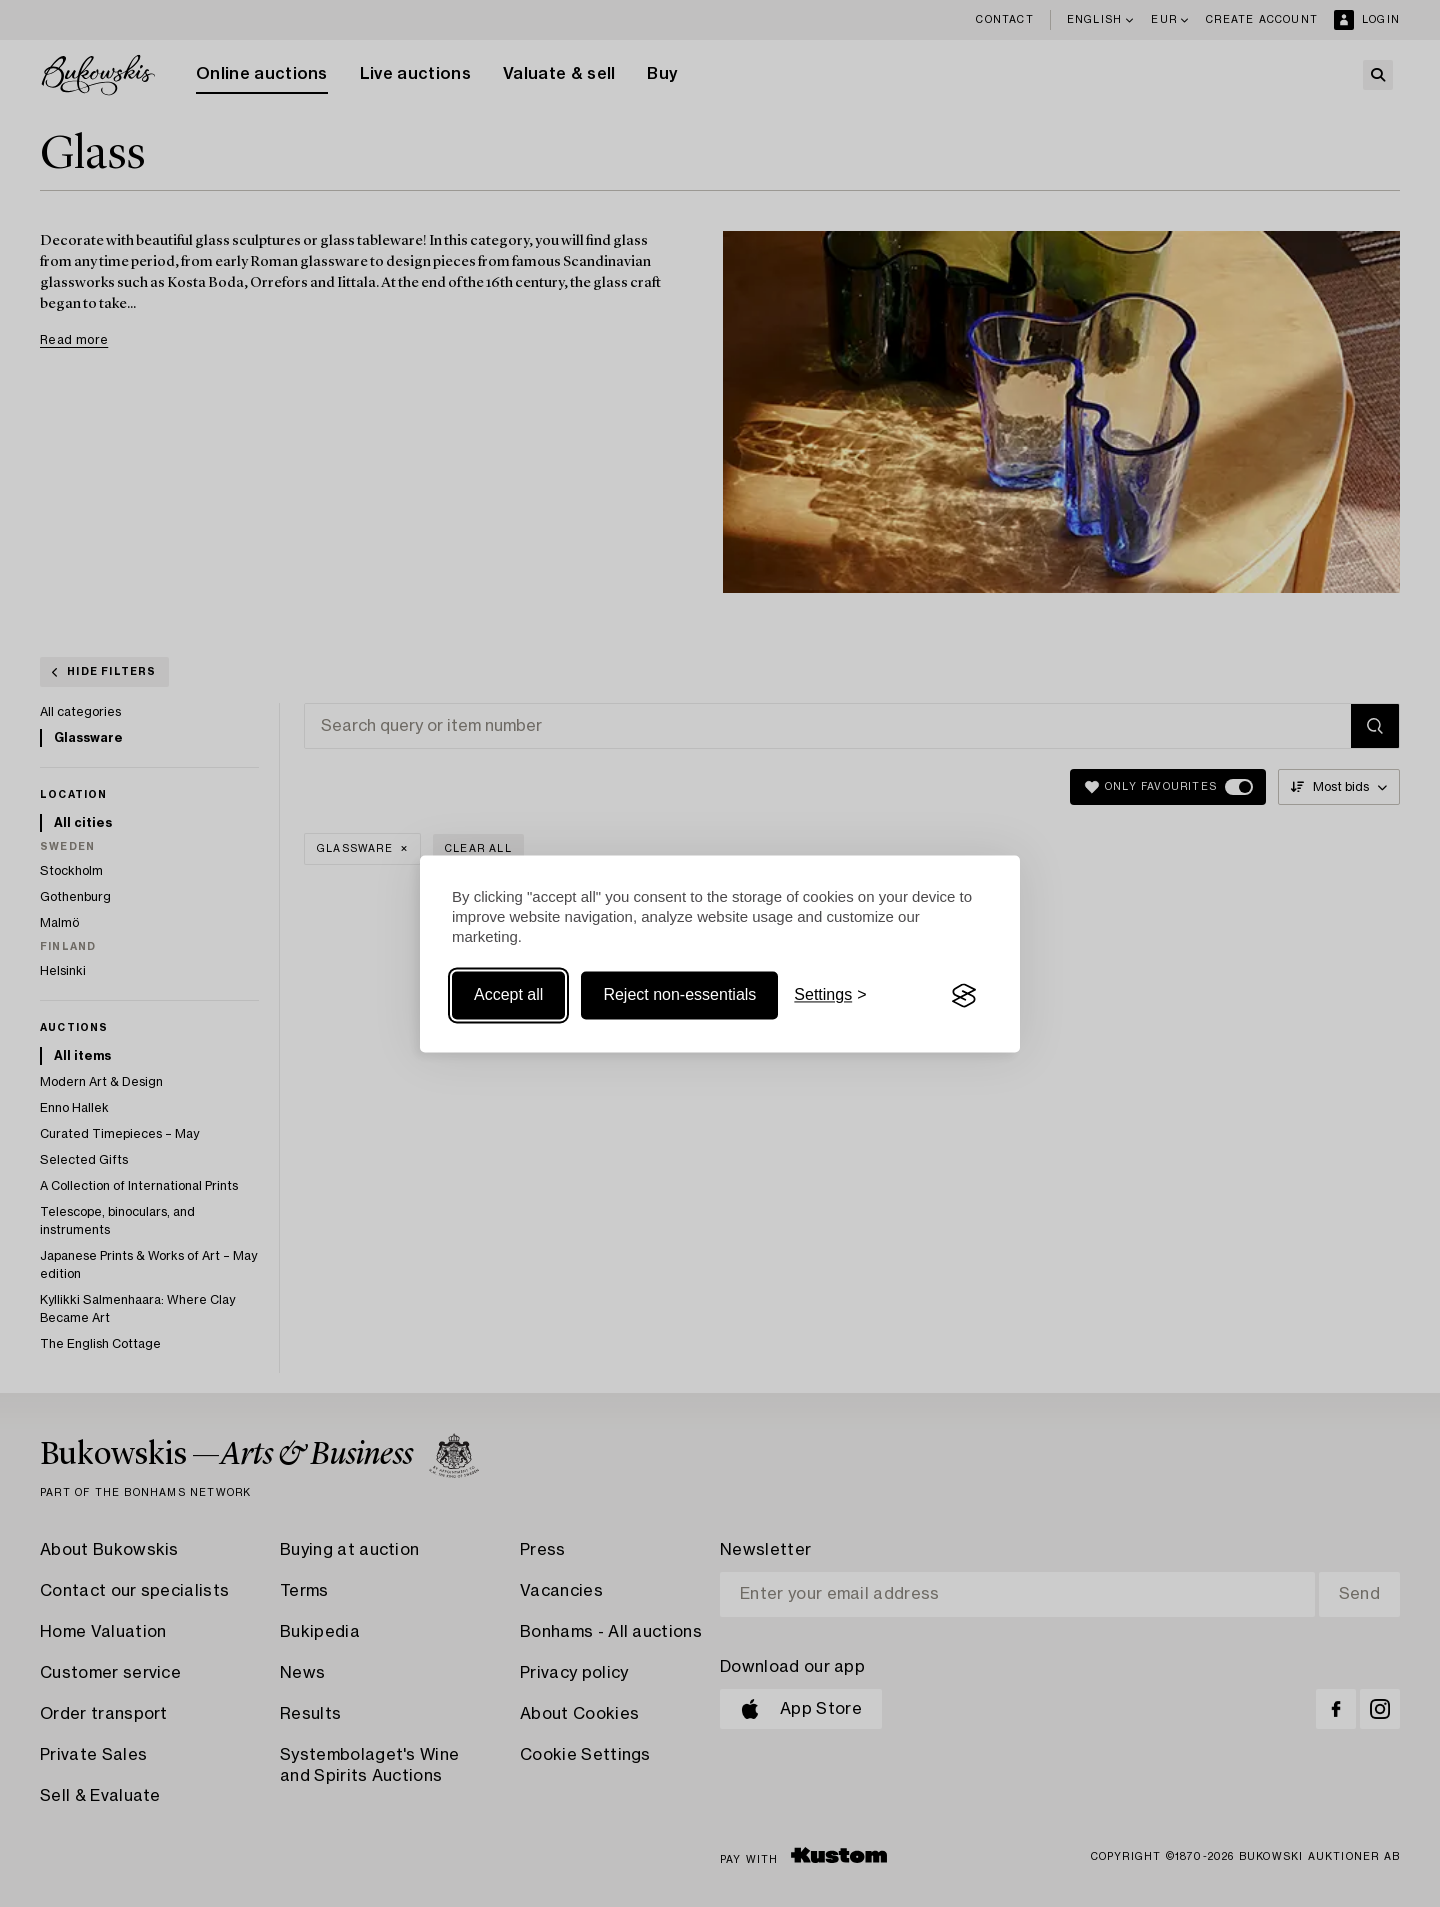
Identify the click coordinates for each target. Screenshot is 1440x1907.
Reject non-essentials (679, 995)
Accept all (508, 995)
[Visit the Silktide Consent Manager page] (964, 996)
